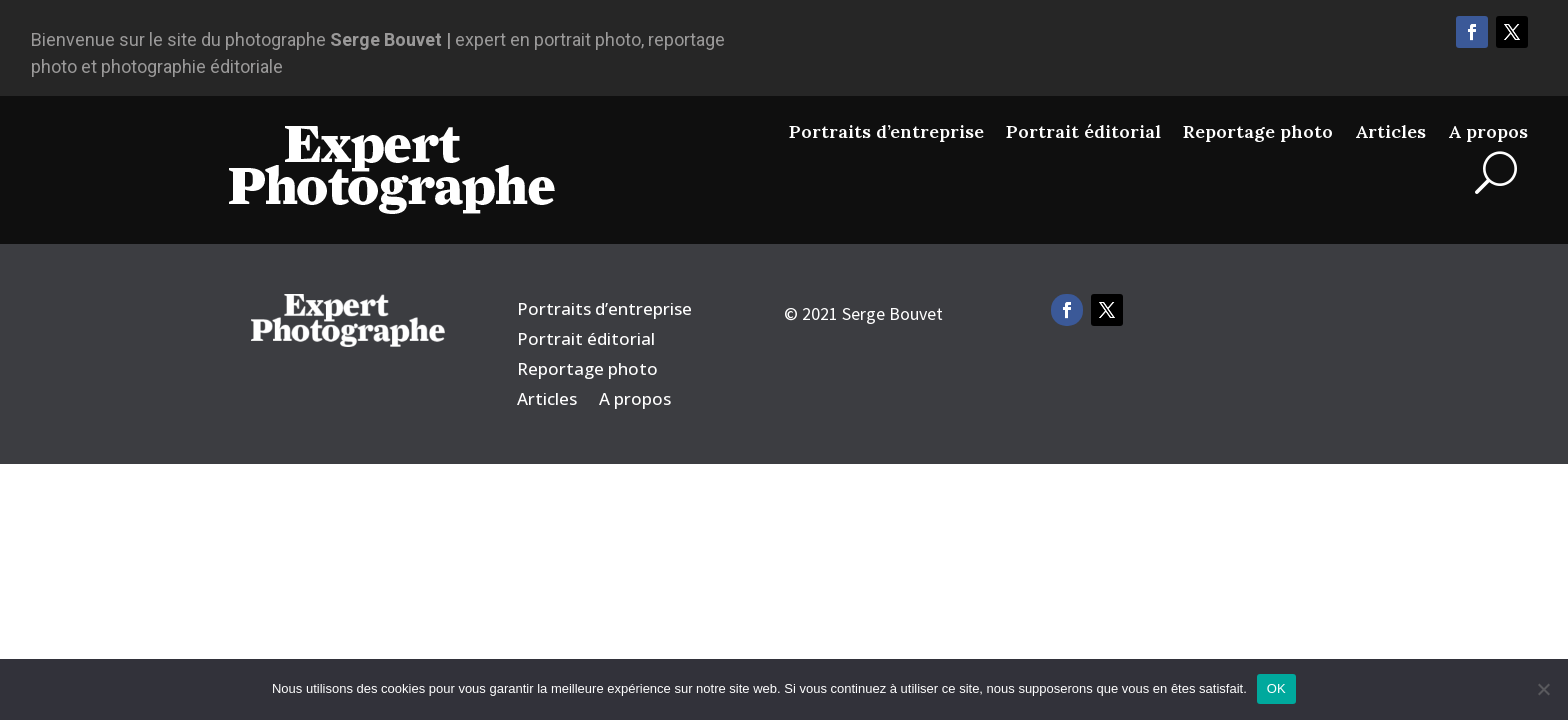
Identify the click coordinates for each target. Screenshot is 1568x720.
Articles (1390, 131)
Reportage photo (1258, 131)
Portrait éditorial (1083, 131)
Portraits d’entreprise (886, 131)
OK (1276, 688)
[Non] (1543, 689)
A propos (1488, 131)
